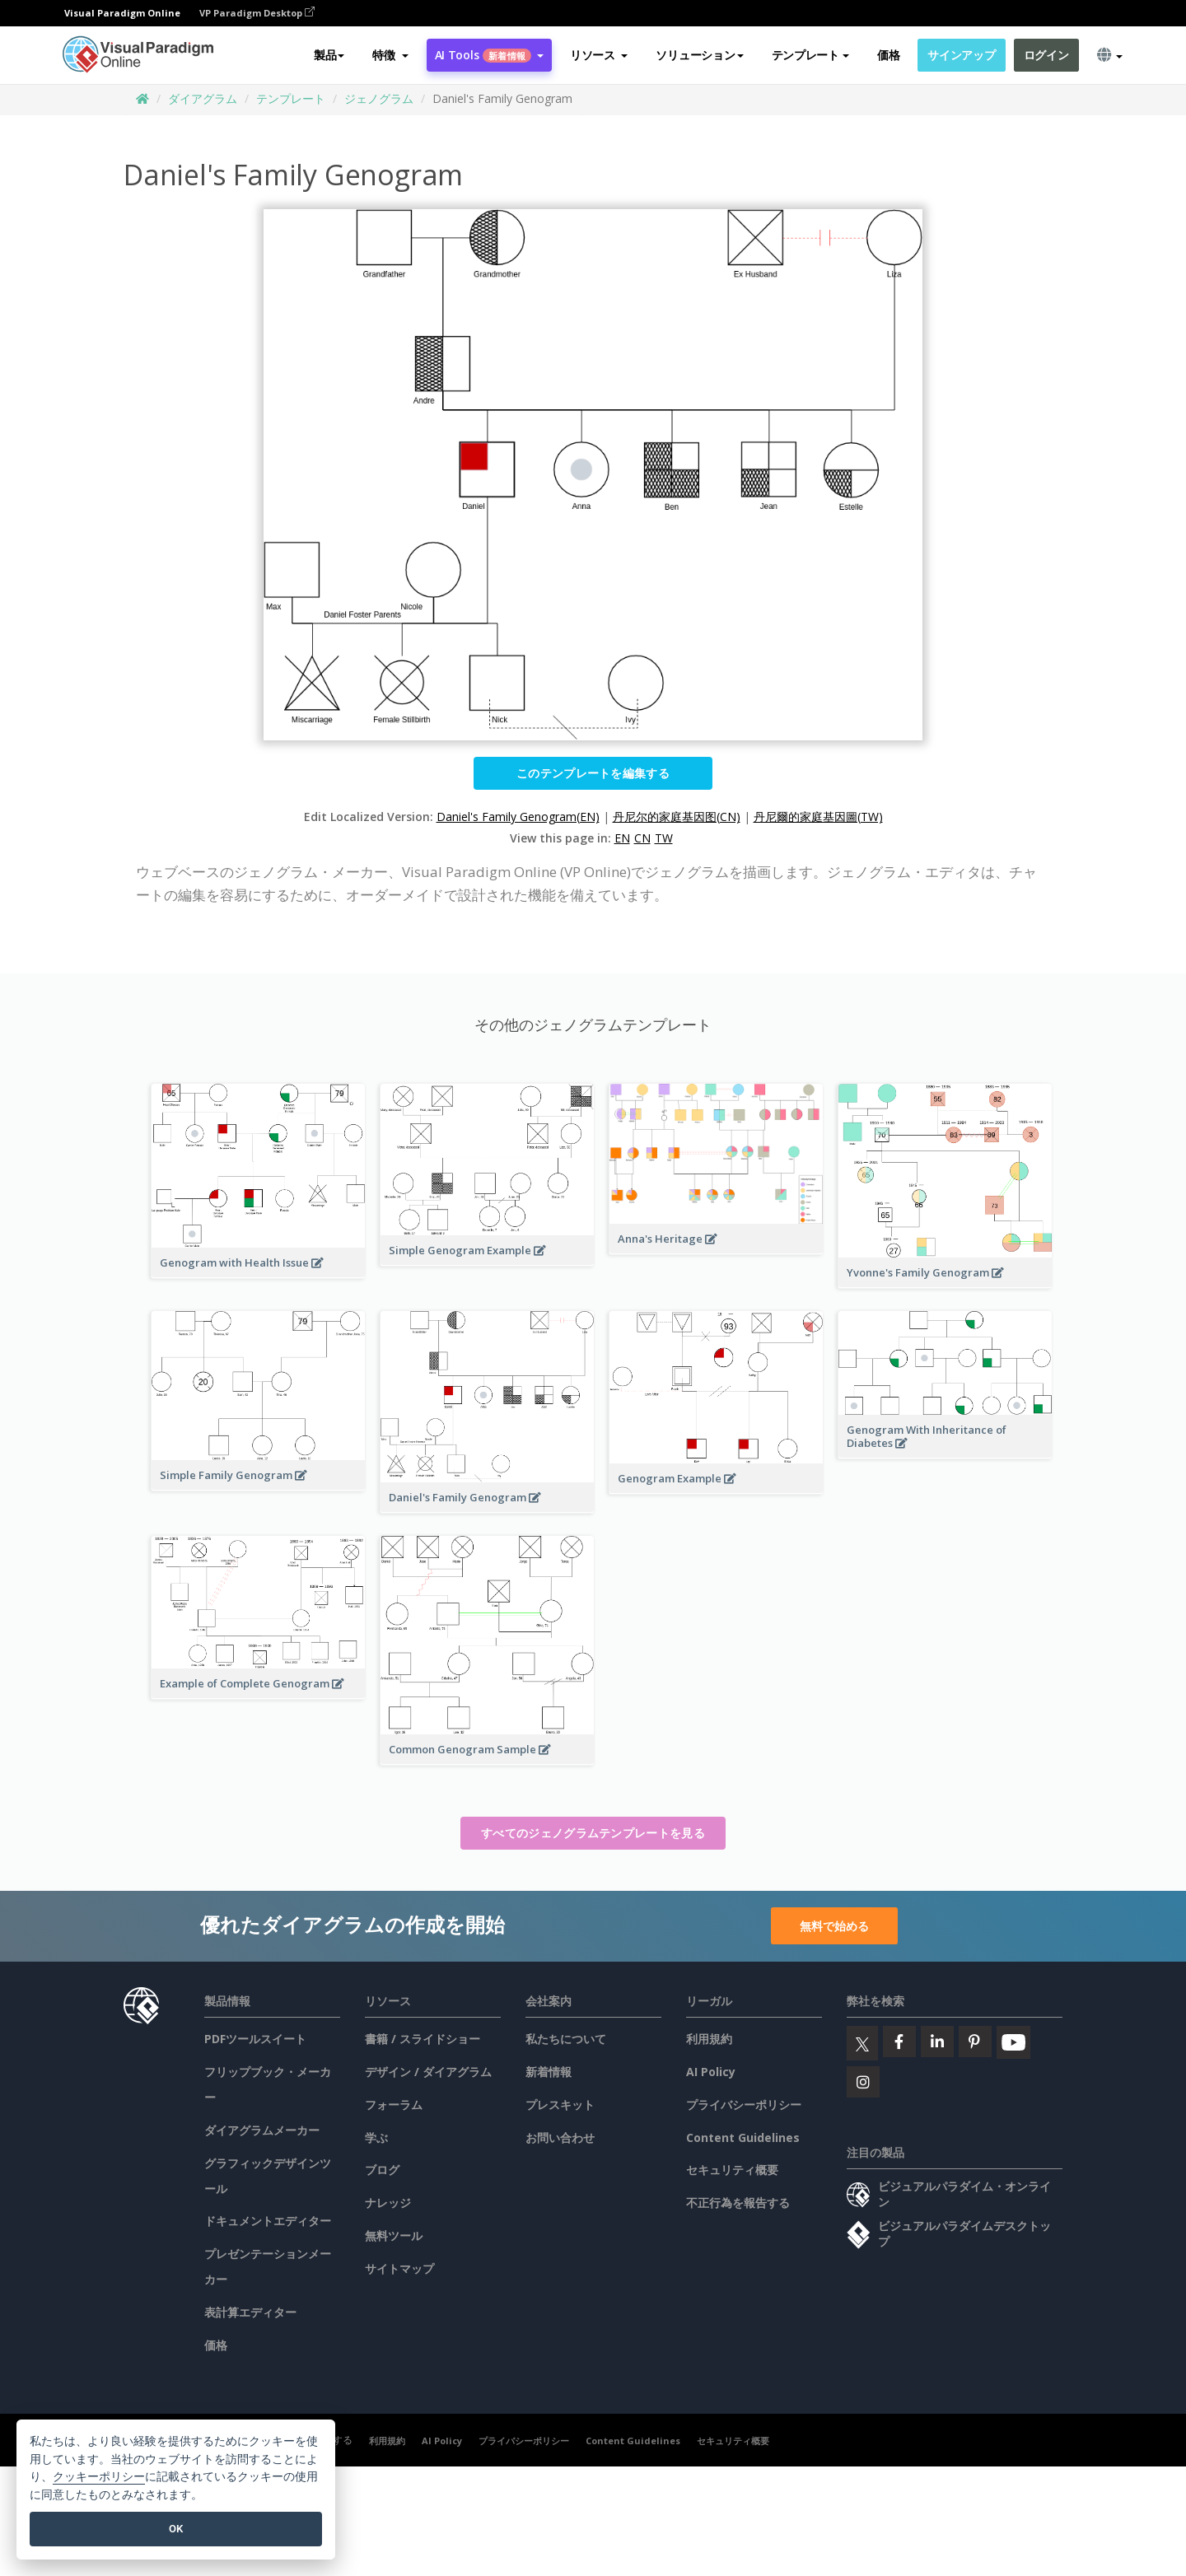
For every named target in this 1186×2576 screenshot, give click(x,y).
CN (642, 838)
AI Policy (710, 2071)
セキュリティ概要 (732, 2169)
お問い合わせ (560, 2137)
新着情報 (548, 2071)
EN (622, 838)
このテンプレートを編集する (593, 773)
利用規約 (709, 2038)
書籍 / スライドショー (422, 2038)
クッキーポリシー (99, 2477)
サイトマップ (399, 2268)
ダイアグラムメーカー (262, 2130)
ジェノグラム (378, 98)
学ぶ (376, 2137)
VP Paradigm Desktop (257, 13)
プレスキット (560, 2104)
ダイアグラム (202, 98)
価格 (888, 55)
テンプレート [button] (810, 55)
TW (664, 838)
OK (176, 2528)
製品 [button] (329, 55)
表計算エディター (250, 2312)
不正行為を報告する (738, 2202)
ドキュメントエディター (267, 2220)
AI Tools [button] (489, 55)
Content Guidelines (743, 2137)
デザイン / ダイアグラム (428, 2071)
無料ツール (394, 2235)
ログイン (1046, 55)
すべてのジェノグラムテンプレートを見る (593, 1833)
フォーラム (394, 2104)
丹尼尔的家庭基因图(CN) (676, 816)
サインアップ (961, 55)
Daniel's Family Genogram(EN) (518, 816)
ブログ (382, 2169)
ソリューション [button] (699, 55)
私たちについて (565, 2038)
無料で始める (834, 1926)
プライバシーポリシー (743, 2104)
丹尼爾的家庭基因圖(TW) (818, 816)
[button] (390, 55)
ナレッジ (388, 2202)
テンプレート (290, 98)
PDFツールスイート (255, 2038)
